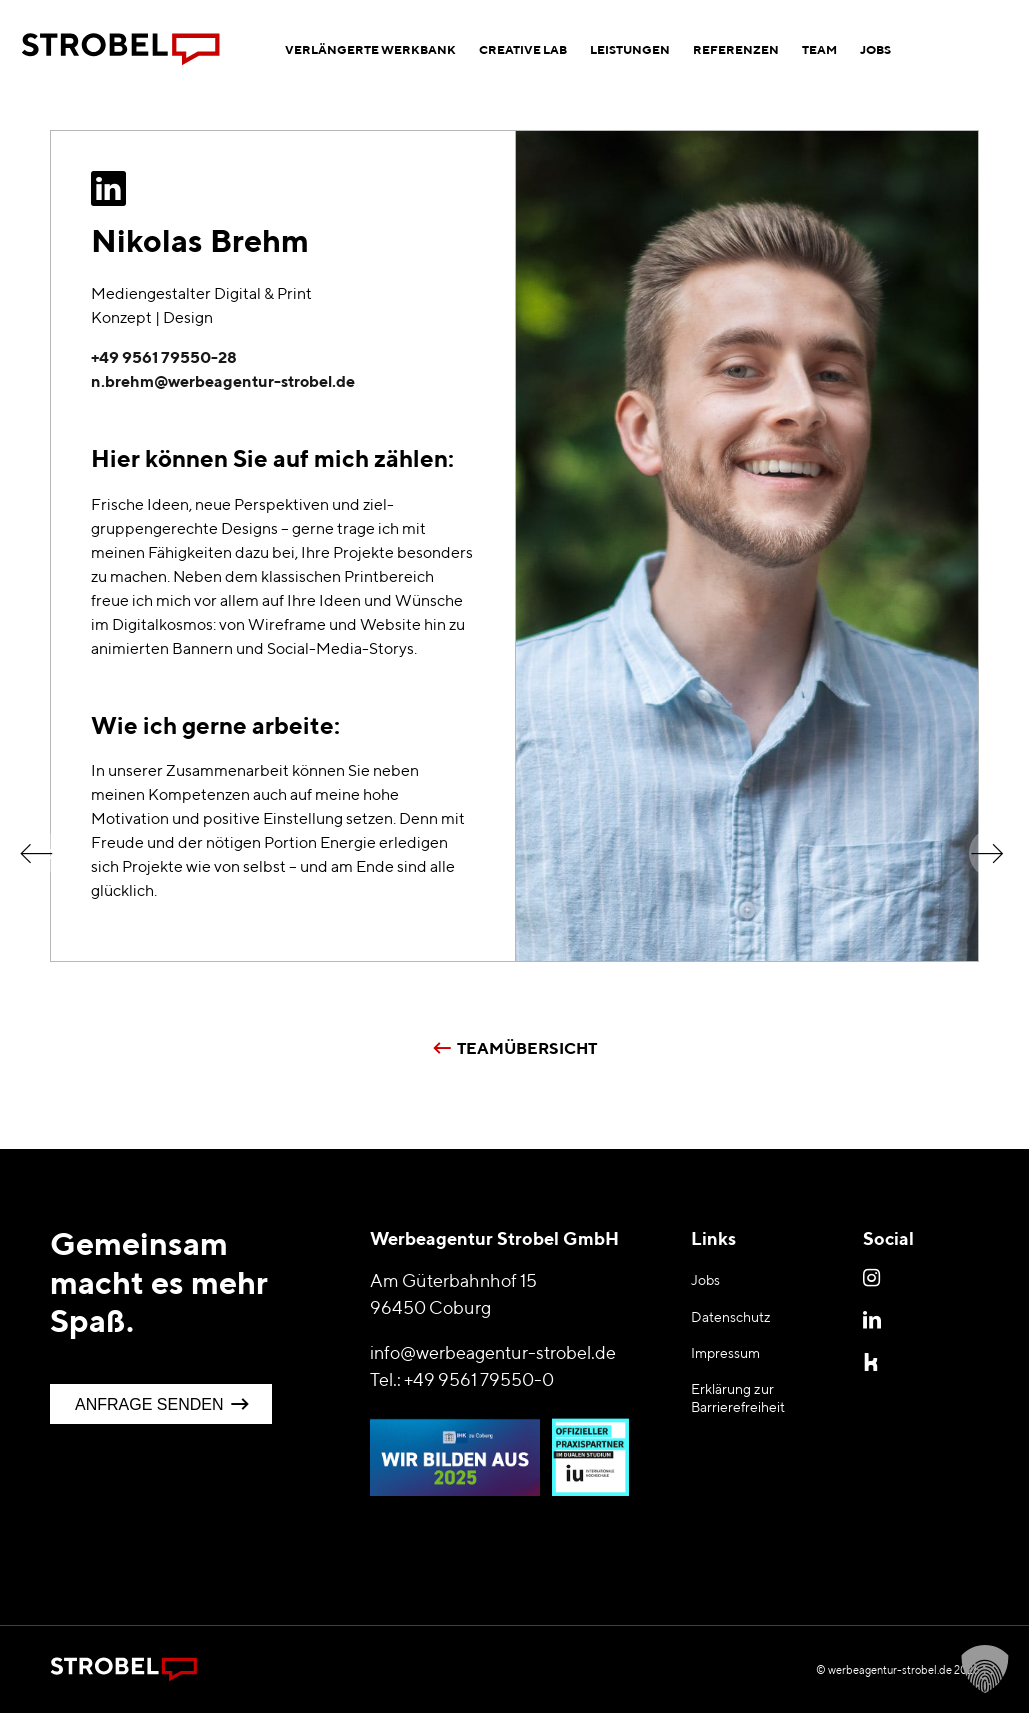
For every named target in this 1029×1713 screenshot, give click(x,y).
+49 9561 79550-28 (164, 357)
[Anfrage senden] (161, 1404)
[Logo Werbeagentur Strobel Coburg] (121, 50)
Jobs (705, 1280)
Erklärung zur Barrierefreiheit (738, 1398)
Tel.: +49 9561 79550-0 (462, 1379)
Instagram (874, 1277)
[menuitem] (370, 50)
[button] (985, 1669)
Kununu (874, 1361)
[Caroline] (999, 842)
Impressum (725, 1353)
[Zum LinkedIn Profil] (109, 189)
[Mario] (30, 842)
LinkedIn (874, 1319)
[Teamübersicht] (515, 1044)
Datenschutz (731, 1317)
